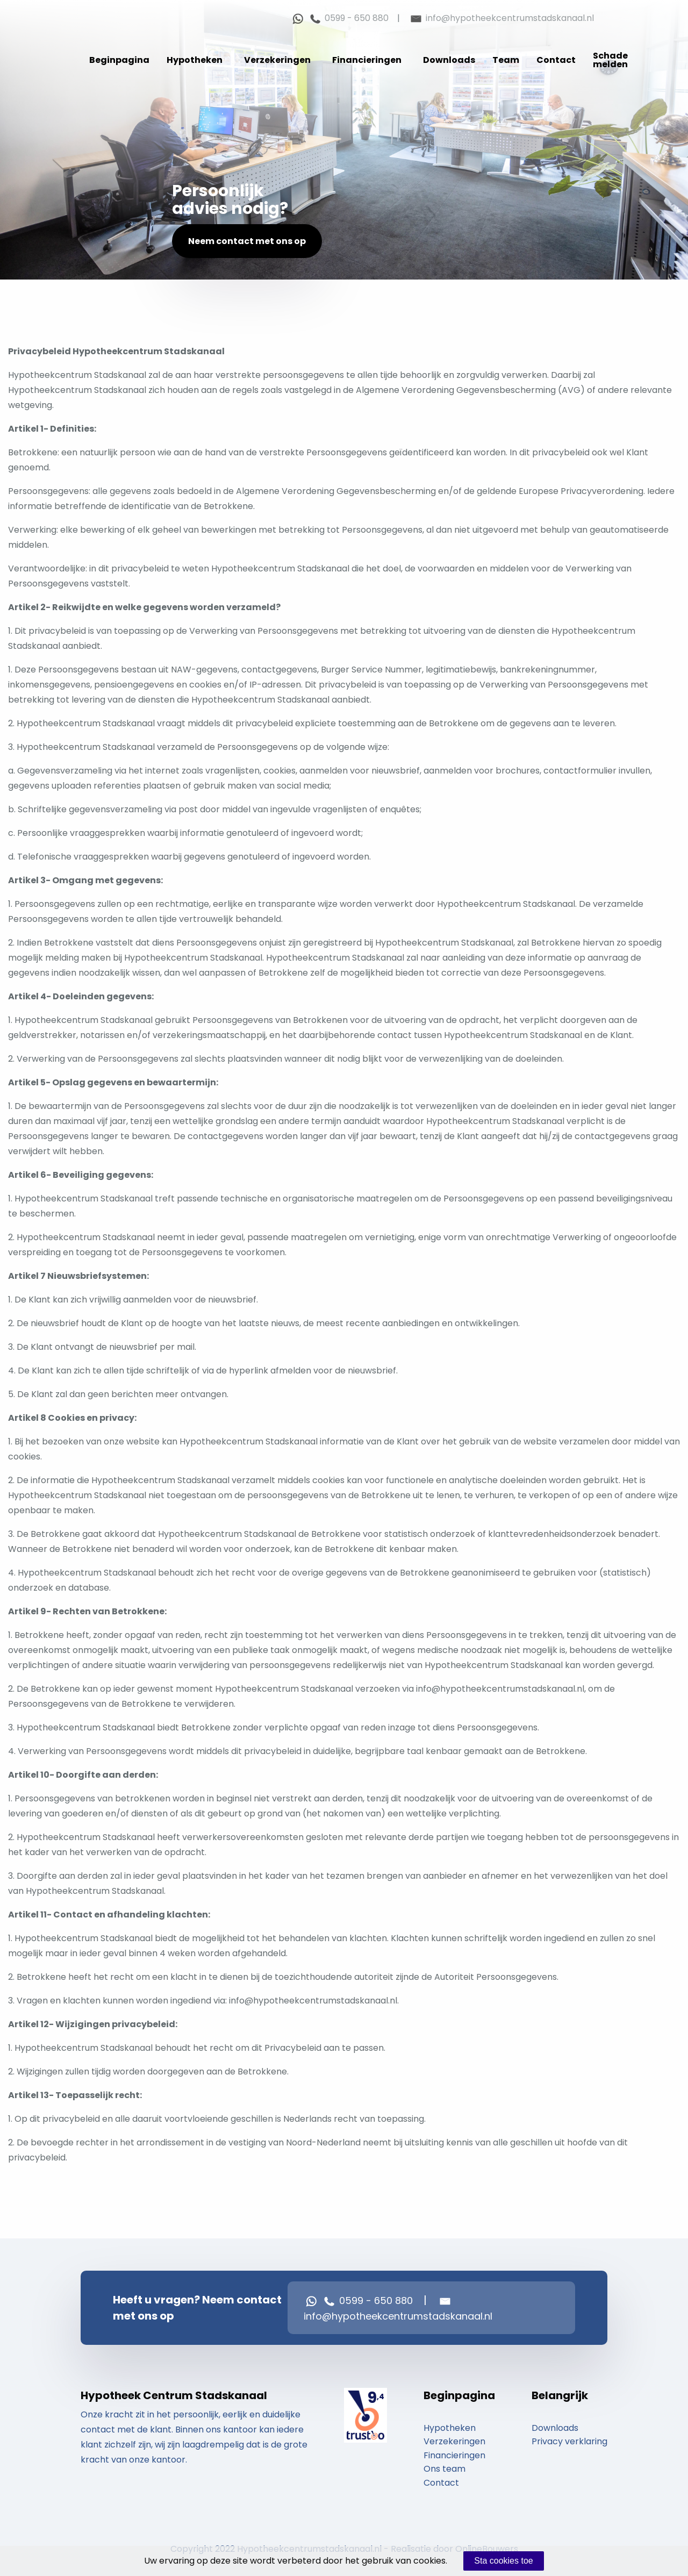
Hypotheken (195, 60)
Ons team (444, 2469)
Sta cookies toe (503, 2560)
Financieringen (367, 60)
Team (505, 60)
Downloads (449, 60)
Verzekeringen (277, 60)
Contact (556, 60)
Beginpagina (119, 60)
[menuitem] (119, 60)
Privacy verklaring (569, 2441)
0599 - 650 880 (348, 18)
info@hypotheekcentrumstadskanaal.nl (501, 18)
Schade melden (610, 59)
